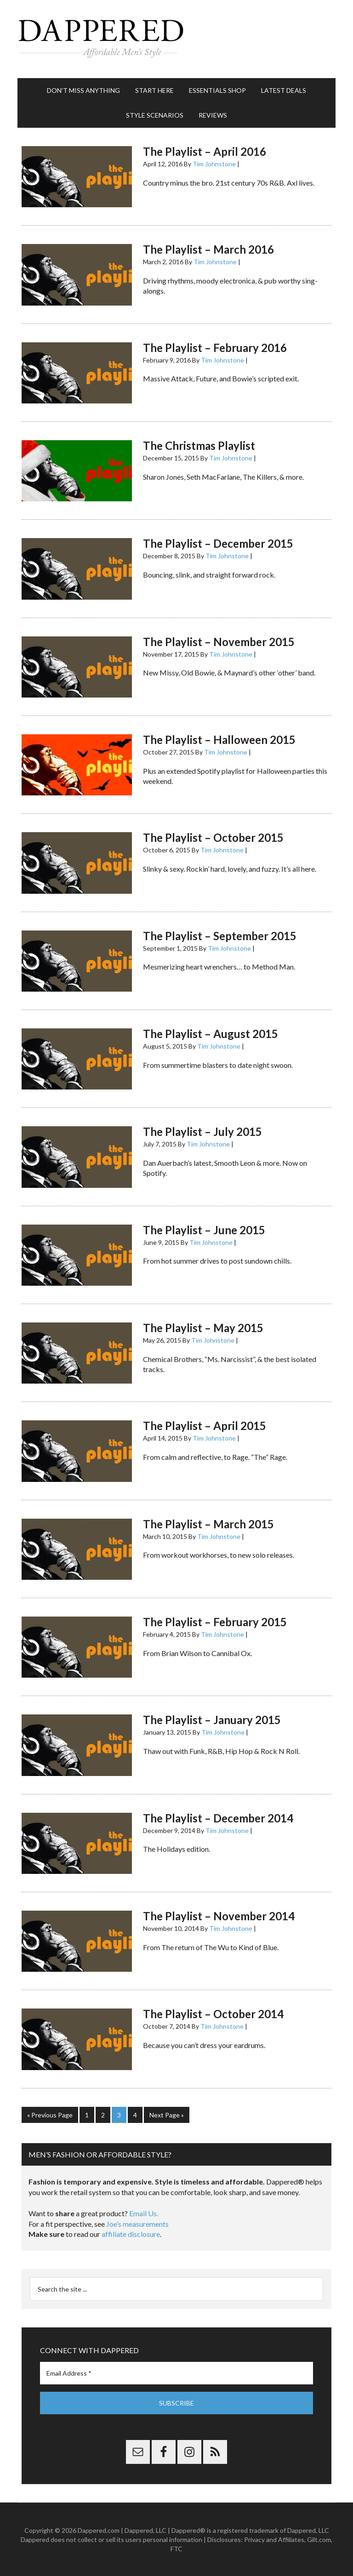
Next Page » (166, 2115)
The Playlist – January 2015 (212, 1719)
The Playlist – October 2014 (213, 2013)
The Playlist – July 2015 (202, 1131)
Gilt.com (319, 2539)
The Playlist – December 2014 (218, 1818)
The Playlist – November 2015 (219, 641)
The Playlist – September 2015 (219, 935)
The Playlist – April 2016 (204, 151)
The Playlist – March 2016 (208, 249)
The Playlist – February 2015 (215, 1621)
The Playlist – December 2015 (218, 543)
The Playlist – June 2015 (204, 1230)
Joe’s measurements (137, 2223)
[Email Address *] (176, 2373)
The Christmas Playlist (199, 445)
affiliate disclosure (131, 2234)
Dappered (176, 39)
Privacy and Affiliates (274, 2539)
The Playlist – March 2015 (208, 1524)
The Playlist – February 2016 (215, 347)
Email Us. (143, 2213)
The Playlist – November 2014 (219, 1916)
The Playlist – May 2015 (203, 1327)
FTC (176, 2549)
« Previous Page (50, 2115)
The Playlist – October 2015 (213, 837)
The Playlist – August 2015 (210, 1033)
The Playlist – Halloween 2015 (219, 739)
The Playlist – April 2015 (204, 1425)
